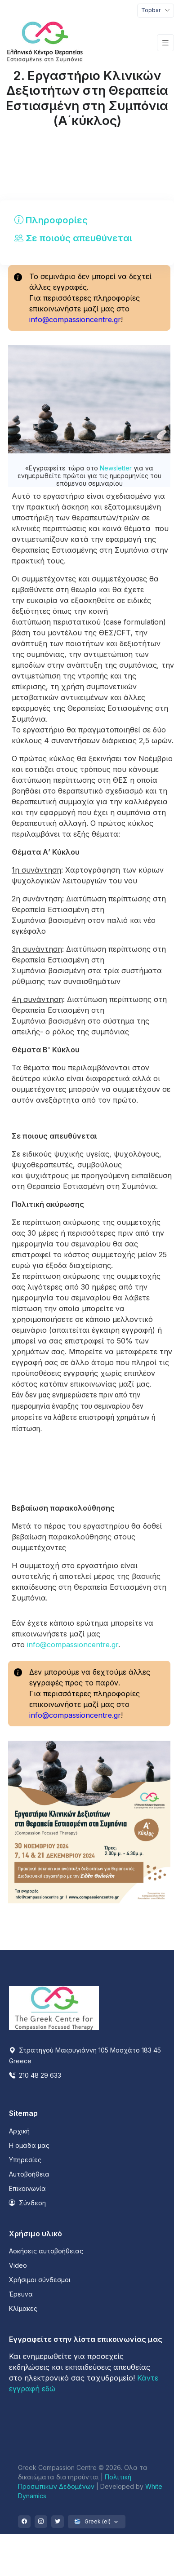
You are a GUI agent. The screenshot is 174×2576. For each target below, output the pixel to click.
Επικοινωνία (27, 2188)
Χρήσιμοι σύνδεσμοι (40, 2279)
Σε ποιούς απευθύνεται (73, 238)
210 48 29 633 (35, 2075)
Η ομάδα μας (29, 2145)
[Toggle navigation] (155, 11)
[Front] (45, 43)
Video (18, 2265)
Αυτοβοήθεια (29, 2174)
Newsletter (117, 468)
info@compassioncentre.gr (75, 319)
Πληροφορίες (51, 220)
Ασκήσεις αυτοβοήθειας (46, 2251)
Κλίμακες (23, 2308)
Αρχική (19, 2131)
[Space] (54, 2007)
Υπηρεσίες (25, 2160)
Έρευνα (21, 2294)
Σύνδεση (27, 2203)
